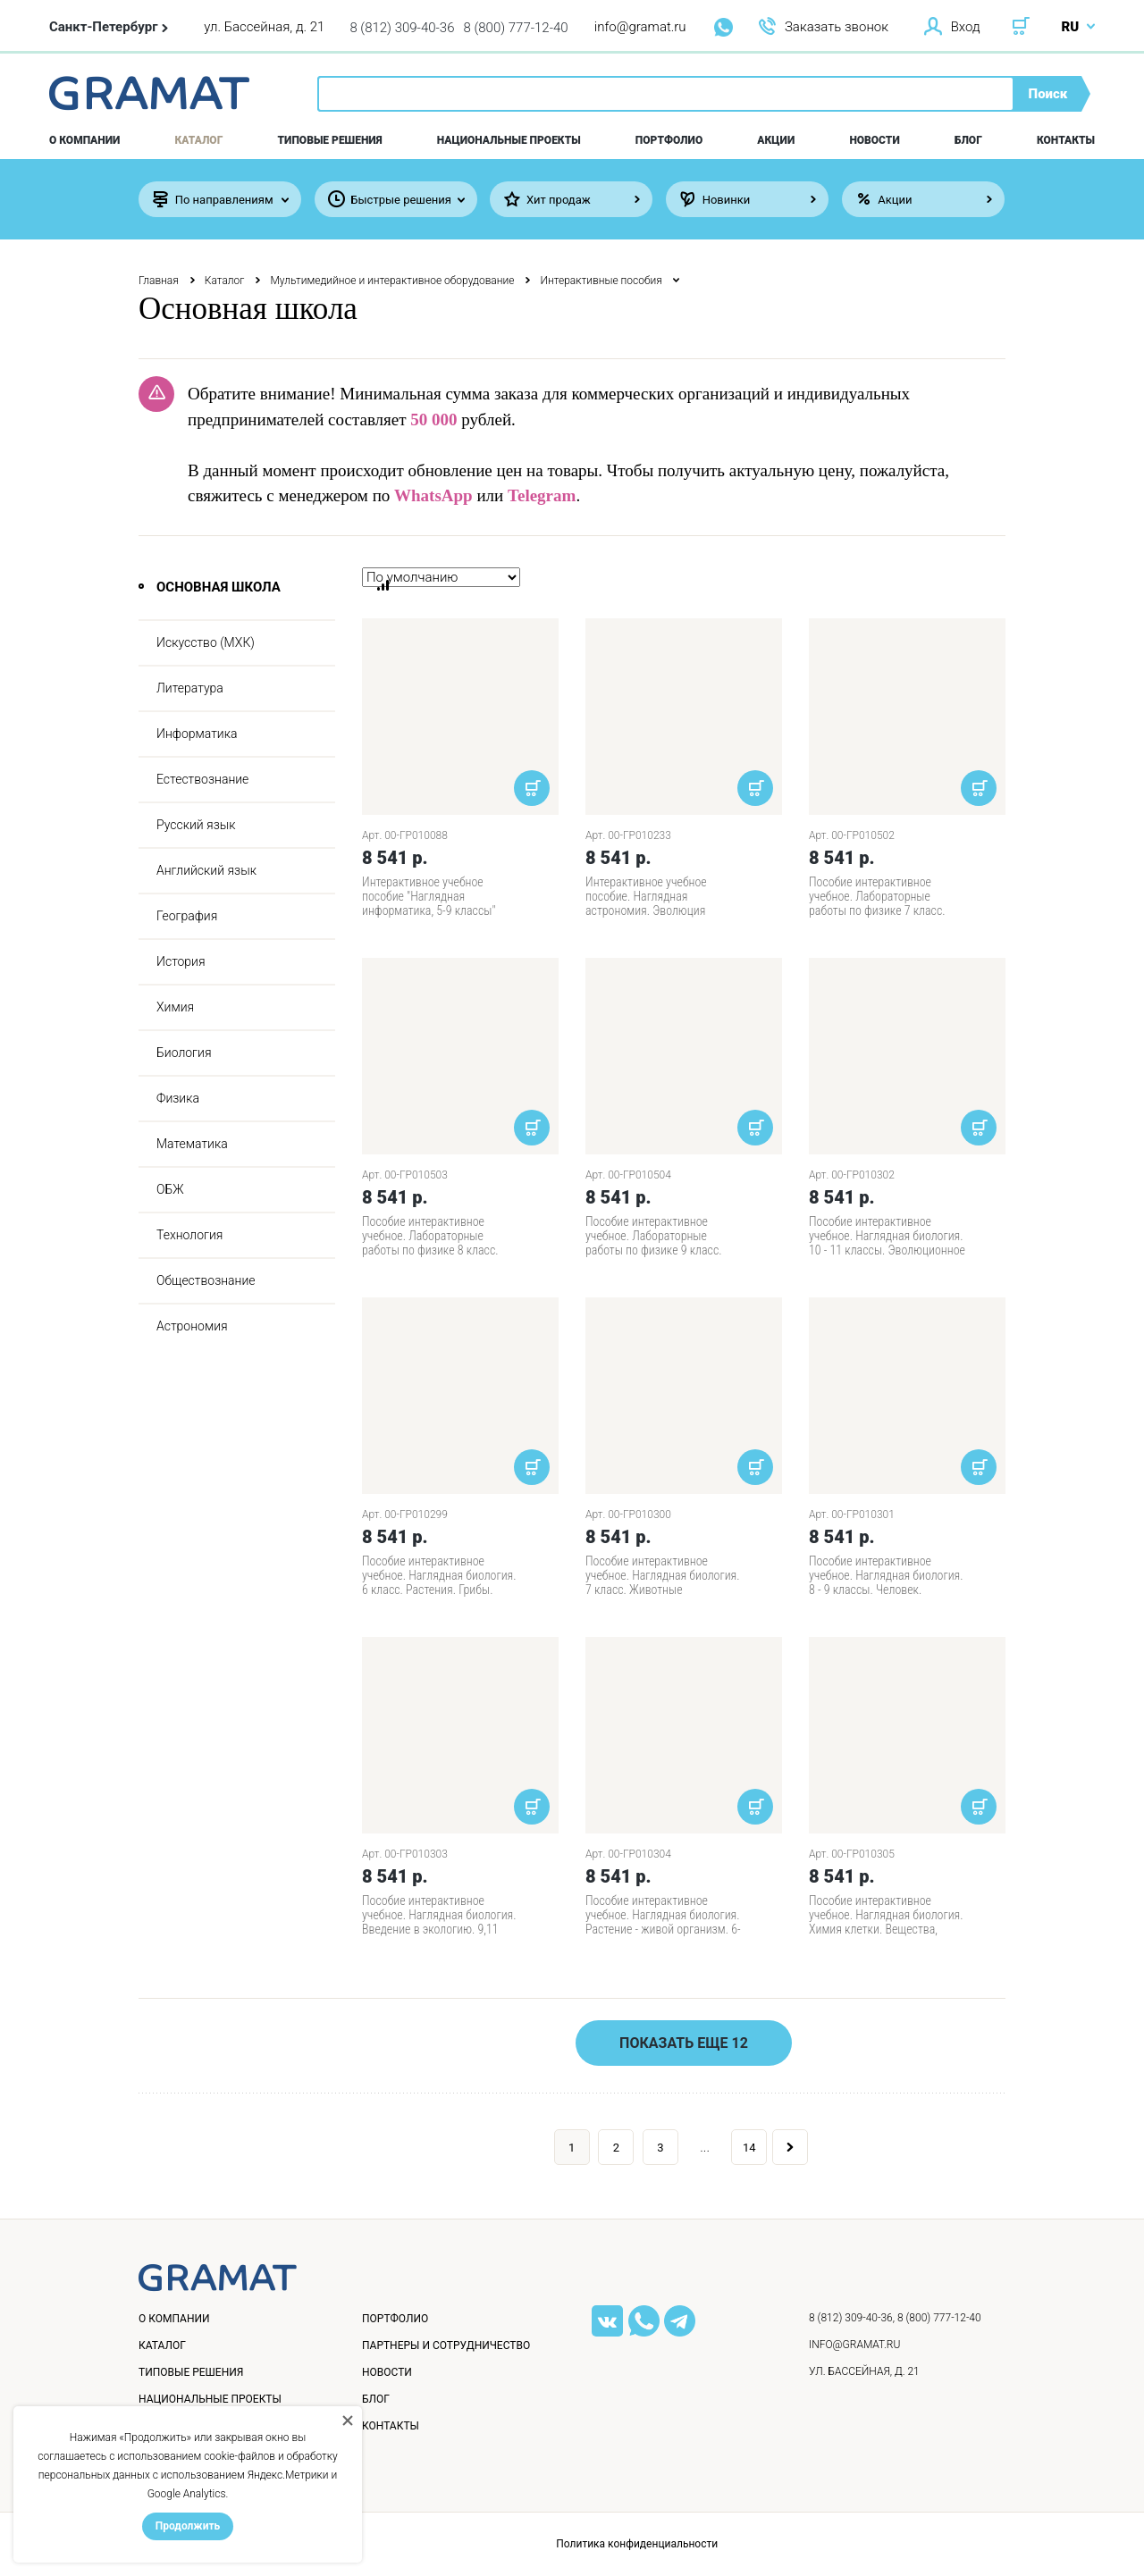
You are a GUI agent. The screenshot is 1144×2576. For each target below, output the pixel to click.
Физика (177, 1098)
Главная (159, 280)
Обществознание (206, 1280)
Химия (175, 1007)
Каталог (199, 140)
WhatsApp (433, 495)
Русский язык (196, 825)
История (181, 961)
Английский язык (206, 870)
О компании (84, 140)
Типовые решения (330, 140)
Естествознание (202, 779)
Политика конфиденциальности (637, 2544)
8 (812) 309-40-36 (401, 28)
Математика (192, 1144)
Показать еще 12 (683, 2043)
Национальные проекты (509, 140)
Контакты (1066, 140)
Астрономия (192, 1326)
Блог (968, 140)
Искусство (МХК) (205, 642)
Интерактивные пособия (600, 280)
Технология (189, 1235)
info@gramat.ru (640, 27)
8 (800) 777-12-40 (516, 28)
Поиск (1048, 94)
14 (749, 2147)
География (186, 916)
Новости (874, 140)
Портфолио (668, 140)
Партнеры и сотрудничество (446, 2345)
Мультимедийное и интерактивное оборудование (392, 280)
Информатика (196, 733)
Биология (183, 1052)
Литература (189, 688)
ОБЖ (169, 1189)
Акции (776, 140)
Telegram (542, 495)
